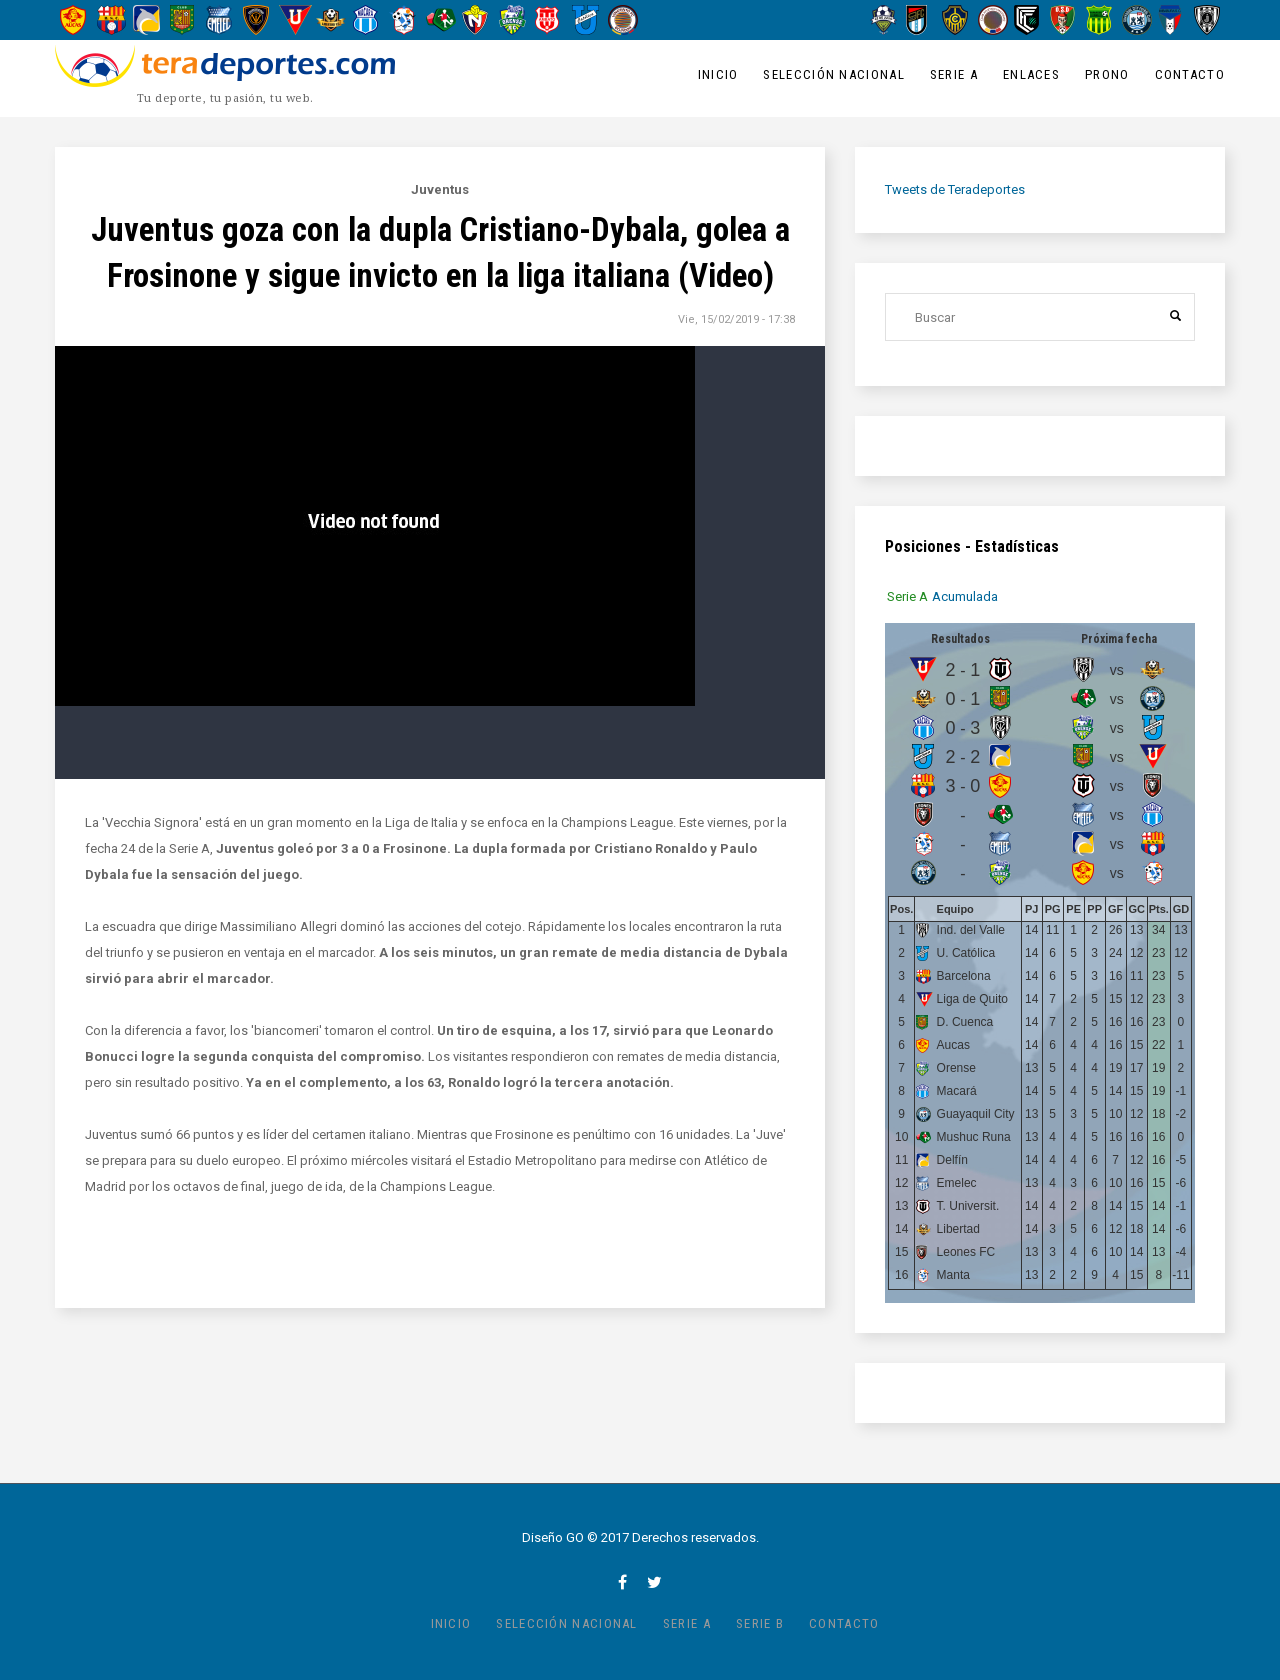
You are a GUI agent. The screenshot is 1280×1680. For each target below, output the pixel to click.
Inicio (718, 74)
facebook (622, 1582)
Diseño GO (553, 1537)
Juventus (440, 189)
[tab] (907, 596)
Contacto (1190, 74)
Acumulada (965, 596)
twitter (654, 1582)
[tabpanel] (1040, 963)
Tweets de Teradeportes (955, 189)
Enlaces (1031, 74)
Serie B (760, 1623)
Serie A (954, 74)
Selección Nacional (833, 74)
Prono (1107, 74)
